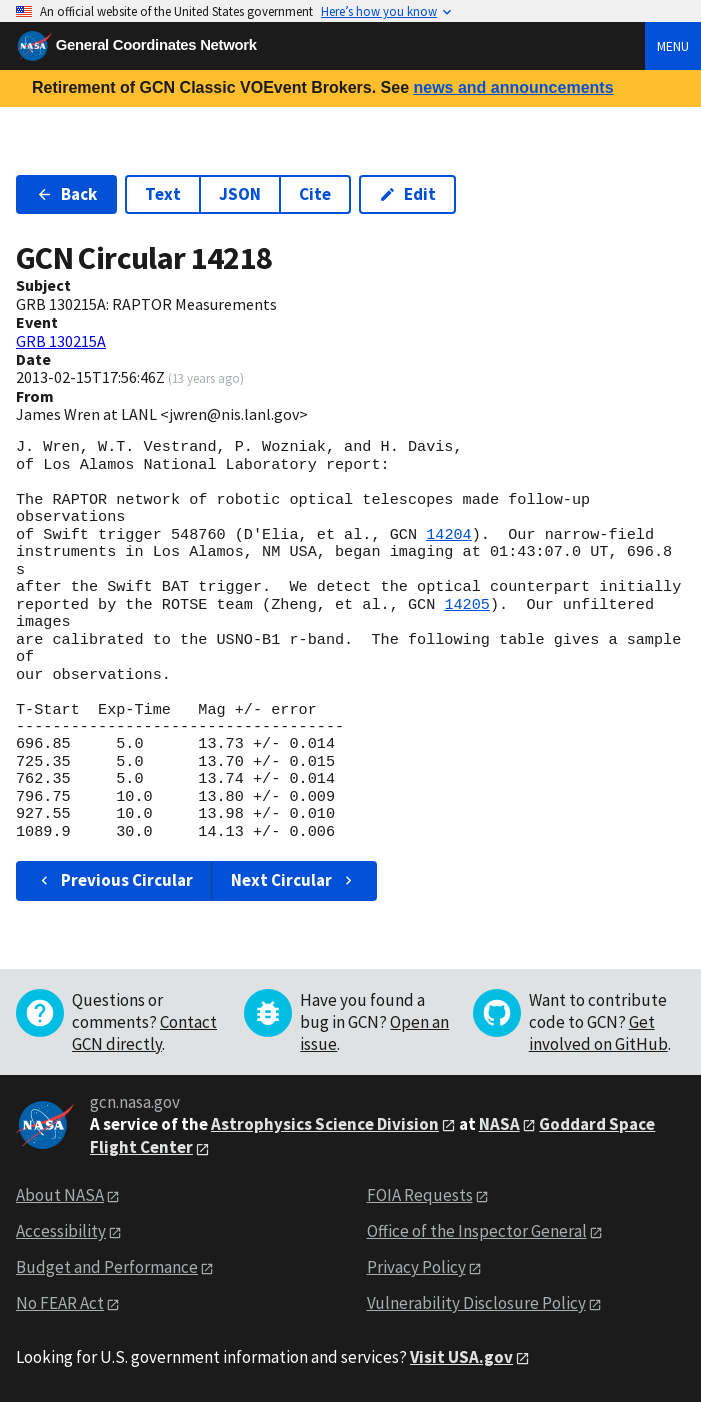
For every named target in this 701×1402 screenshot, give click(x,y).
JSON (240, 194)
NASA (499, 1124)
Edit (407, 194)
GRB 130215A (61, 341)
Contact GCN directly (144, 1033)
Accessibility (61, 1231)
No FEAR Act (60, 1303)
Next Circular (294, 880)
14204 (449, 535)
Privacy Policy (416, 1267)
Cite (315, 194)
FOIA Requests (420, 1195)
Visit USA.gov (461, 1357)
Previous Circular (114, 880)
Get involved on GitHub (598, 1033)
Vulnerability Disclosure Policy (476, 1303)
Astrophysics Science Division (325, 1124)
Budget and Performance (107, 1267)
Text (163, 194)
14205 (467, 605)
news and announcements (513, 87)
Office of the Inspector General (477, 1231)
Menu (673, 46)
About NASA (60, 1195)
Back (66, 194)
